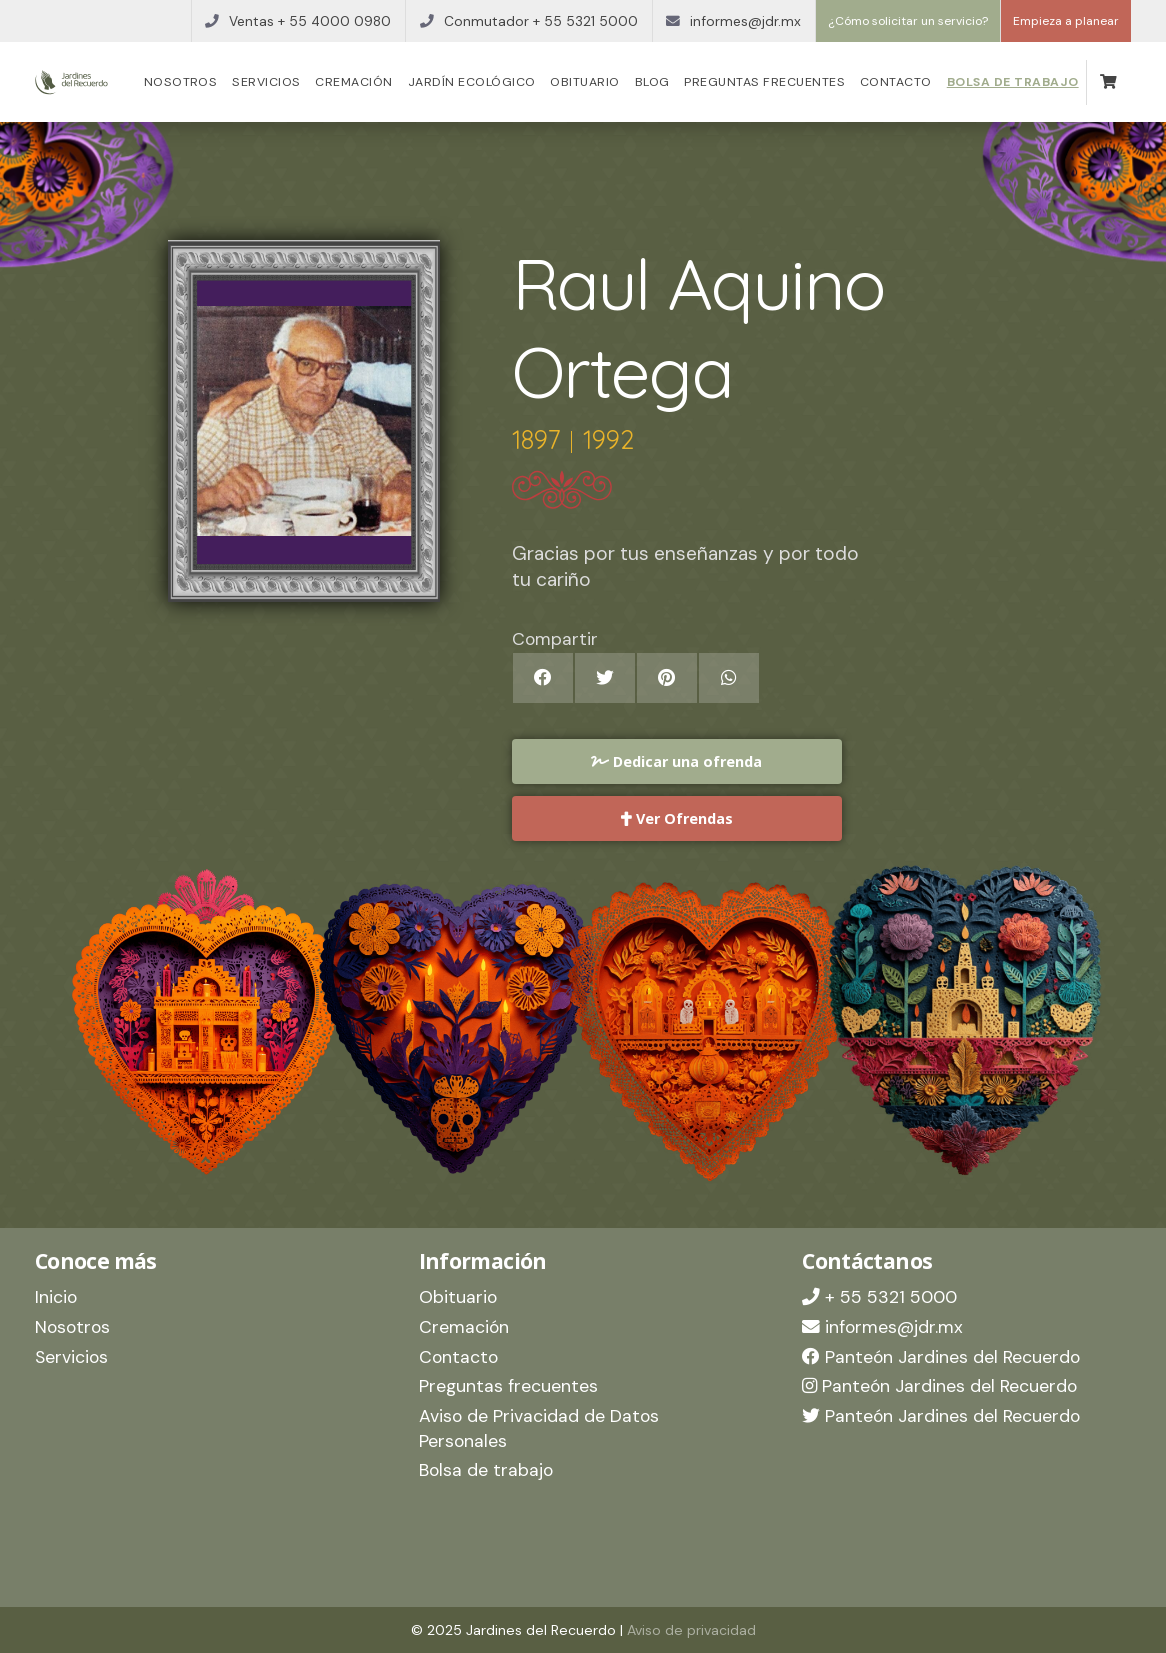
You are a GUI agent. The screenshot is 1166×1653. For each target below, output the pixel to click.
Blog (652, 82)
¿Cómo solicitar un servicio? (908, 21)
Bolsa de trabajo (1013, 82)
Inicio (56, 1297)
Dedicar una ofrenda (676, 761)
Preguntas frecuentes (764, 82)
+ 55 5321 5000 (879, 1297)
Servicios (266, 82)
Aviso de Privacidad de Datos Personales (539, 1428)
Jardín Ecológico (472, 82)
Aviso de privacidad (691, 1630)
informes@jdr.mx (882, 1327)
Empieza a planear (1066, 21)
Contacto (896, 82)
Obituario (584, 82)
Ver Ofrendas (677, 818)
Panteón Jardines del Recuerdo (941, 1357)
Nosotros (181, 82)
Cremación (353, 82)
